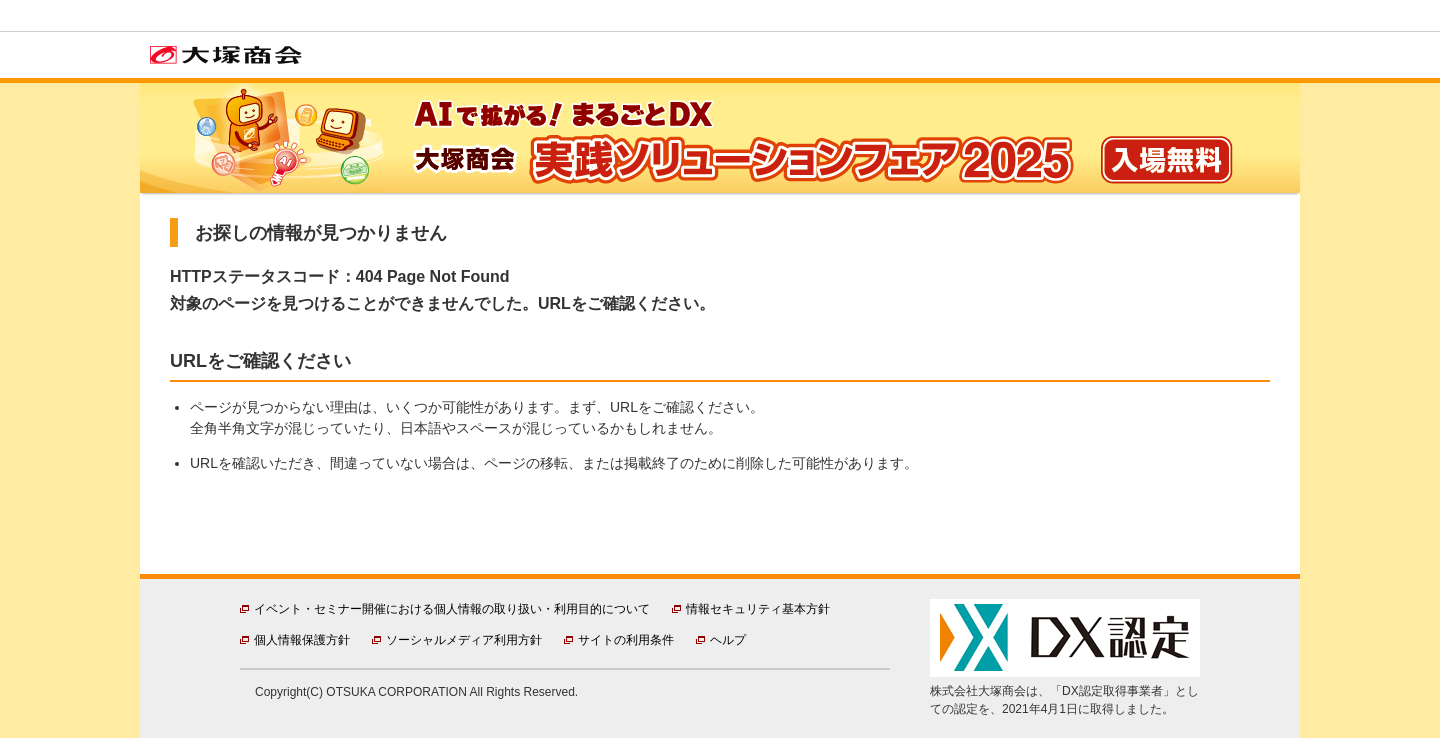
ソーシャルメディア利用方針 (464, 640)
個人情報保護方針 (302, 640)
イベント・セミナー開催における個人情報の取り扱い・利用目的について (452, 609)
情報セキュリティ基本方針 (758, 609)
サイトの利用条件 (626, 640)
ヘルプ (728, 640)
